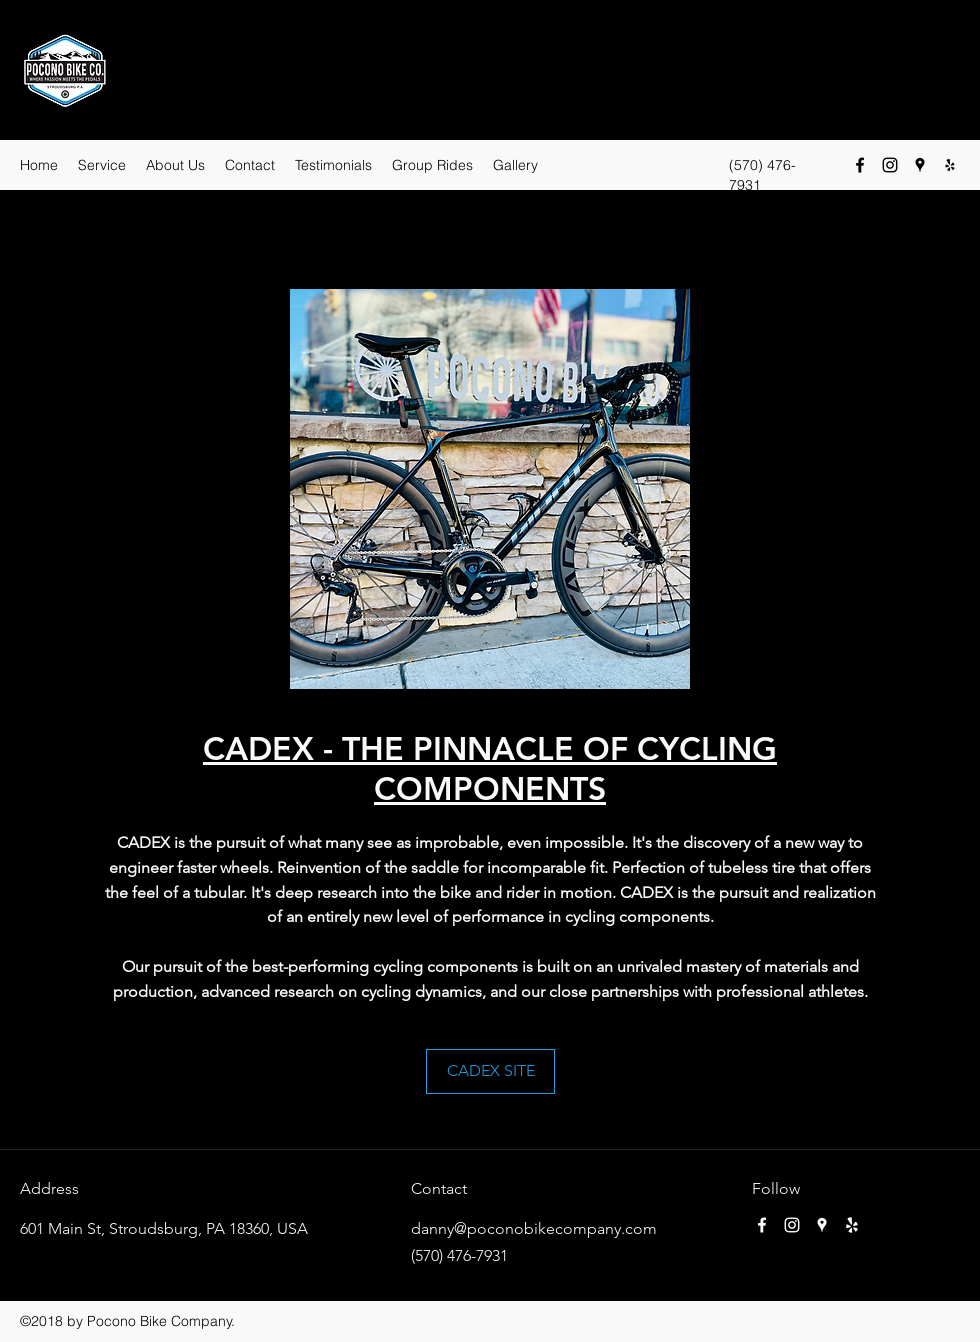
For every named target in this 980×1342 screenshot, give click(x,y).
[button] (490, 489)
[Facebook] (860, 165)
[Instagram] (890, 165)
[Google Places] (920, 165)
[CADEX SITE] (490, 1071)
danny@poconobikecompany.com (534, 1228)
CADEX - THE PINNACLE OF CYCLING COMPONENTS (490, 768)
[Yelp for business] (950, 165)
